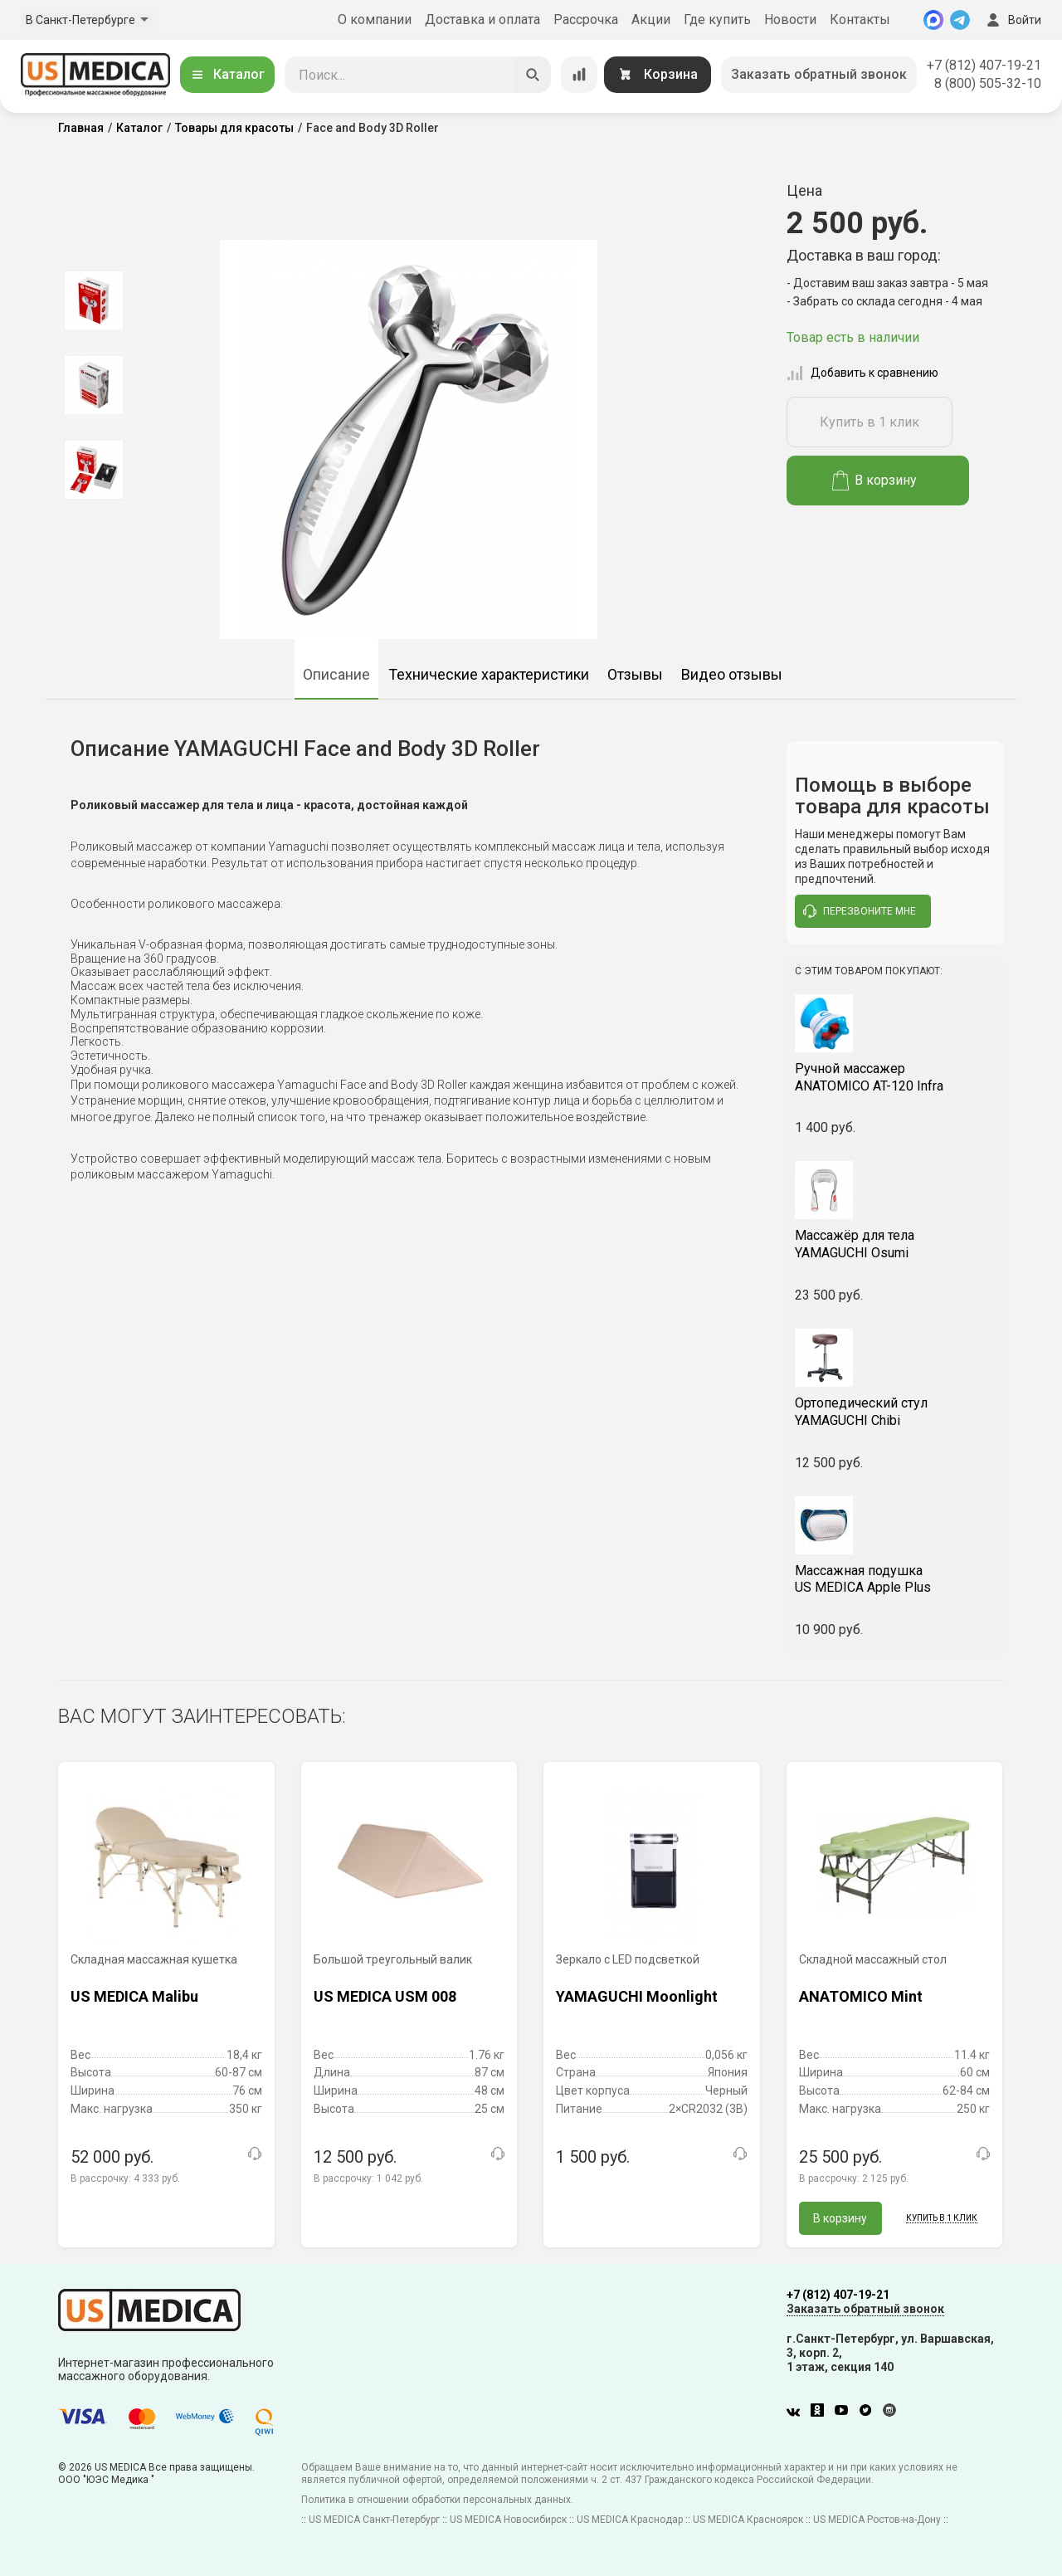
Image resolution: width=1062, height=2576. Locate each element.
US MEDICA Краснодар (630, 2519)
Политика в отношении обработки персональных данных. (437, 2499)
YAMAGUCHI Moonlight (637, 1996)
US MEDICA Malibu (134, 1996)
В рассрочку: (125, 2178)
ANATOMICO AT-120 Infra (895, 1077)
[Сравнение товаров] (579, 74)
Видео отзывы (731, 674)
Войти (1012, 20)
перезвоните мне (859, 911)
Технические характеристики (488, 674)
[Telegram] (960, 20)
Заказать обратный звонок (819, 74)
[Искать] (532, 74)
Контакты (860, 19)
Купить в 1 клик (869, 422)
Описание (336, 674)
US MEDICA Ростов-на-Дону (877, 2519)
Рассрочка (585, 19)
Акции (650, 19)
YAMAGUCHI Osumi (895, 1244)
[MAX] (933, 20)
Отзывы (635, 674)
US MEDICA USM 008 (385, 1996)
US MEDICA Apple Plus (895, 1579)
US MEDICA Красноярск (748, 2519)
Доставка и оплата (482, 19)
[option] (93, 300)
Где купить (717, 19)
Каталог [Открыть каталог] (227, 74)
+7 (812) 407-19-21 (984, 65)
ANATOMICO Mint (861, 1996)
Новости (790, 19)
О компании (375, 19)
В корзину (875, 480)
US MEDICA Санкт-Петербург (374, 2519)
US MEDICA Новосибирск (508, 2519)
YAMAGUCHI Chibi (895, 1411)
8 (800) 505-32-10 (987, 83)
